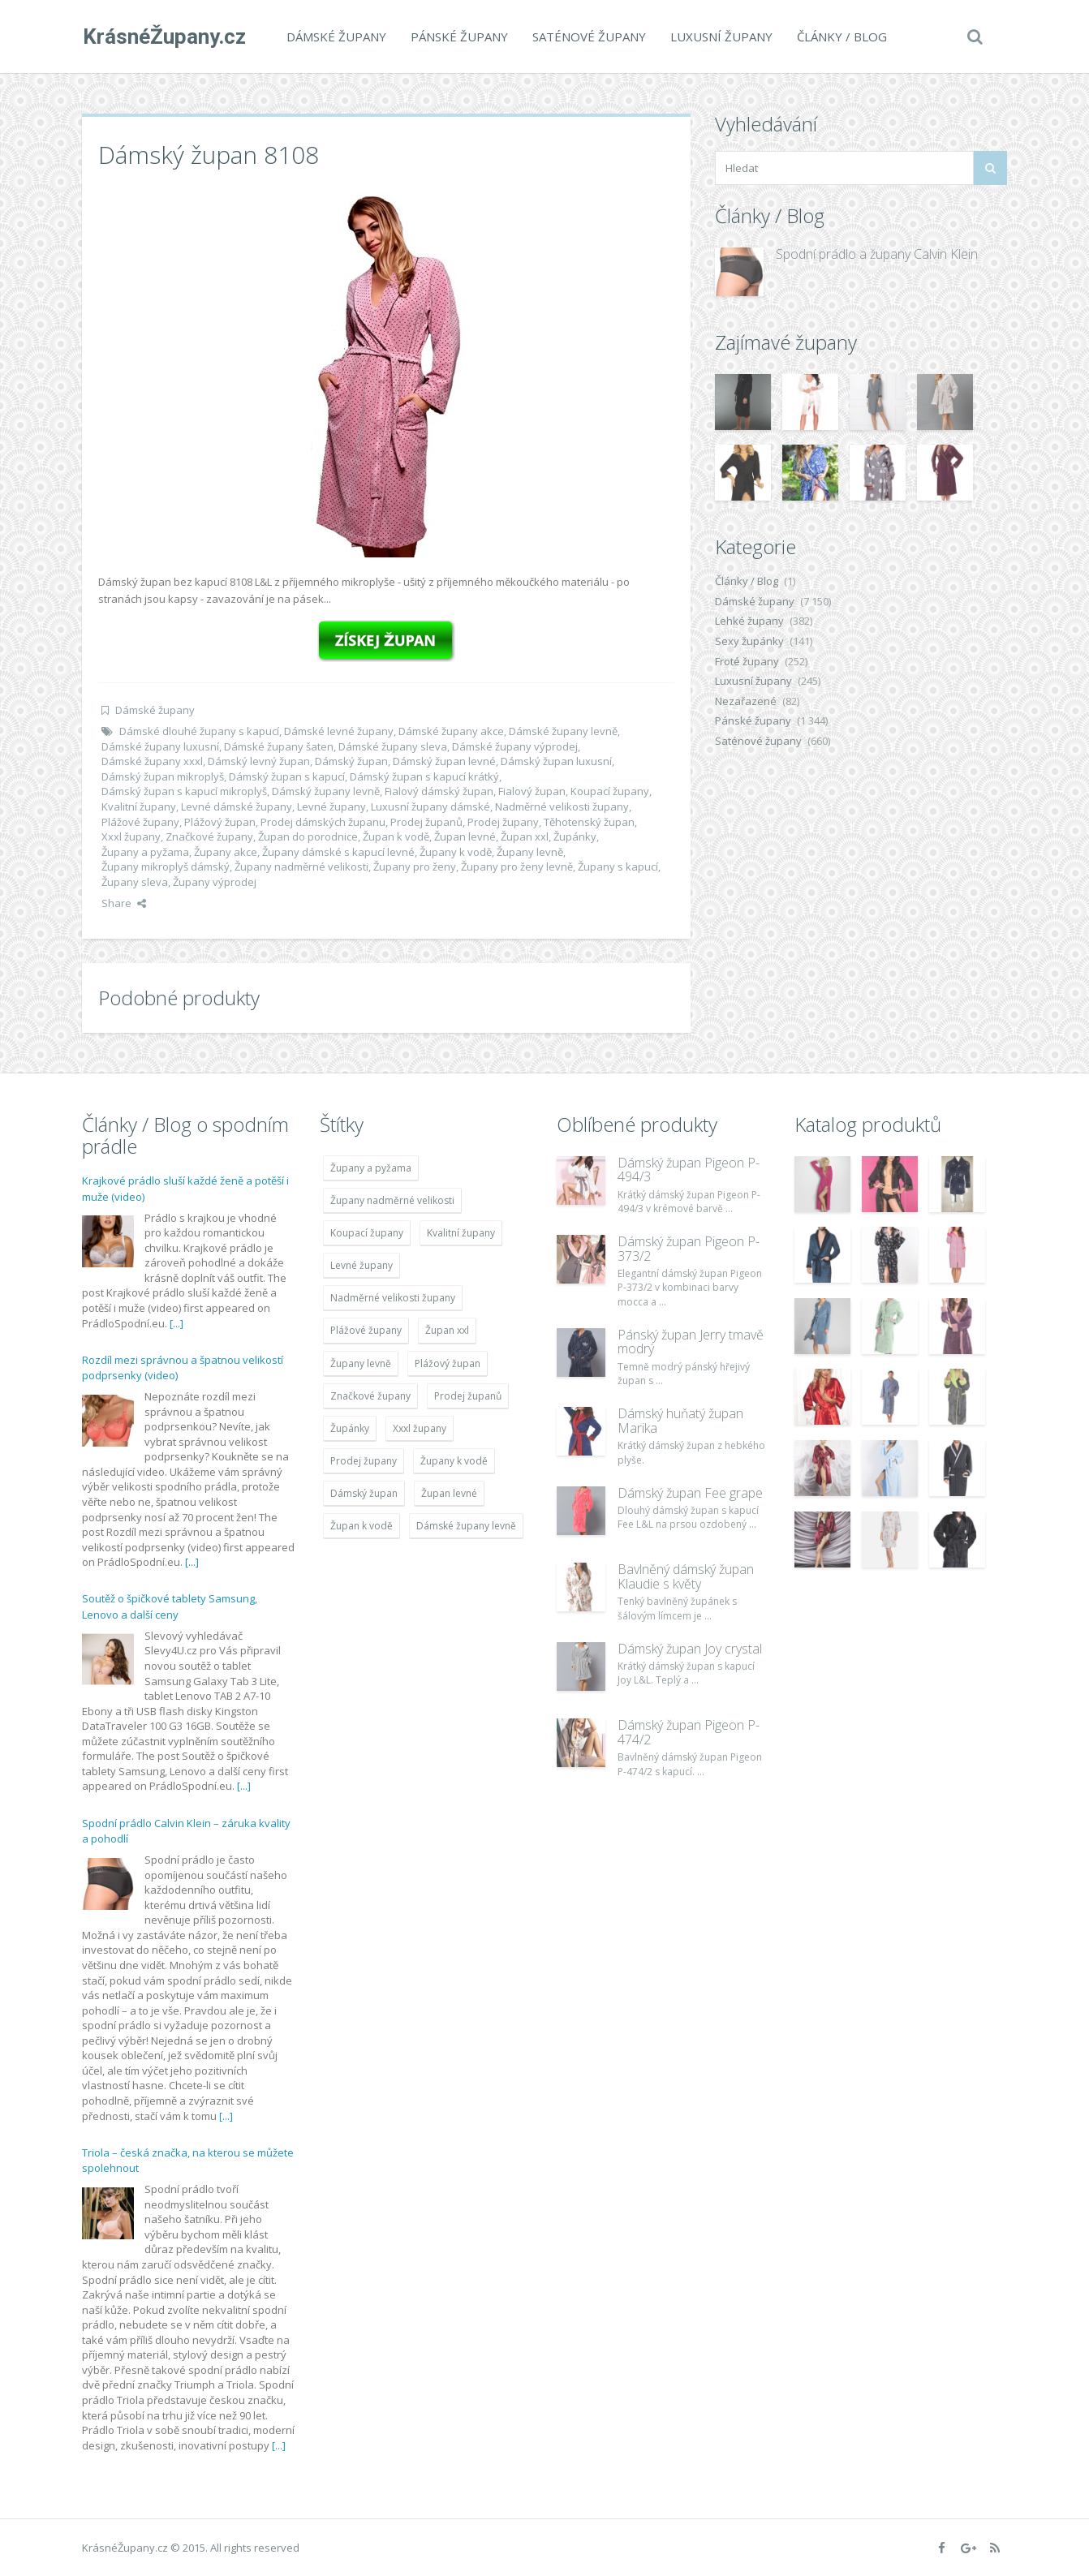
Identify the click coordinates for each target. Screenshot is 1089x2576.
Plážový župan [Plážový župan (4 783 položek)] (447, 1363)
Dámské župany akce (451, 731)
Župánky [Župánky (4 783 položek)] (349, 1428)
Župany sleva (134, 882)
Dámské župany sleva (392, 746)
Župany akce (225, 852)
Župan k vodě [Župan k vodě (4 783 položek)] (361, 1526)
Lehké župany (749, 620)
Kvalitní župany (138, 806)
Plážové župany (140, 822)
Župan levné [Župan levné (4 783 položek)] (449, 1493)
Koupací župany (609, 791)
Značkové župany (209, 836)
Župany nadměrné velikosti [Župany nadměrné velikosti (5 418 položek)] (392, 1200)
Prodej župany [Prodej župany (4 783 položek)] (363, 1461)
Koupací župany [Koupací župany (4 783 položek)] (366, 1233)
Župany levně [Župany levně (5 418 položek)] (360, 1363)
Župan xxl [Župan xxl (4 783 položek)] (447, 1330)
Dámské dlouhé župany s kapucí (199, 731)
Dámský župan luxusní (556, 761)
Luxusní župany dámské (430, 806)
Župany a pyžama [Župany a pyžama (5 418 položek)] (370, 1168)
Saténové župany (588, 36)
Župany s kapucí (618, 866)
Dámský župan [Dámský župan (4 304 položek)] (364, 1493)
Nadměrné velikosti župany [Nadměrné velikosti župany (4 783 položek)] (392, 1298)
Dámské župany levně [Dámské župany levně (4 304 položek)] (466, 1526)
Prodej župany (503, 822)
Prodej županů (426, 822)
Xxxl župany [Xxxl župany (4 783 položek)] (419, 1428)
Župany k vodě (456, 852)
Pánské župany (458, 36)
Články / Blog (841, 36)
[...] (176, 1323)
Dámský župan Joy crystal (690, 1649)
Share (123, 903)
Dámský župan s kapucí (287, 776)
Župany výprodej (214, 882)
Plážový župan (220, 822)
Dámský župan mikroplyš (162, 776)
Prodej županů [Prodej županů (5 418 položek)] (467, 1396)
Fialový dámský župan (439, 791)
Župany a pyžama (145, 852)
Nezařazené (746, 701)
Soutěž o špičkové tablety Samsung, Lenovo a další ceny (169, 1606)
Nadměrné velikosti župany (562, 806)
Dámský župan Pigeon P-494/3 (689, 1170)
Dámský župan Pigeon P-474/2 (689, 1732)
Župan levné (465, 836)
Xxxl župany (131, 836)
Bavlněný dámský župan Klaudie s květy (686, 1576)
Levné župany (331, 806)
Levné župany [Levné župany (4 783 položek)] (361, 1265)
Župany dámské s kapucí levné (338, 852)
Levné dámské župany (236, 806)
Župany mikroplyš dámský (165, 866)
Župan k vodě (396, 836)
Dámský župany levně (326, 791)
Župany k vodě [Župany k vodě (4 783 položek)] (454, 1461)
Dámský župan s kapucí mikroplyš (184, 791)
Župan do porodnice (308, 836)
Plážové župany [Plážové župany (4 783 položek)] (366, 1330)
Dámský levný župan (259, 761)
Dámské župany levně (563, 731)
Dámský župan (351, 761)
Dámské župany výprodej (515, 746)
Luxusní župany (720, 36)
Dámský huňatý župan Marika (680, 1420)
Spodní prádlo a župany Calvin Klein (877, 254)
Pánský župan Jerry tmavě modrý (691, 1342)
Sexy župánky (749, 641)
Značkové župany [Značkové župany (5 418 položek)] (370, 1396)
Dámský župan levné (444, 761)
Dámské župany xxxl (152, 761)
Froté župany (747, 661)
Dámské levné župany (339, 731)
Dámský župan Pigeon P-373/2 (689, 1248)
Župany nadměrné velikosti (301, 866)
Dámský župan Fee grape (690, 1493)
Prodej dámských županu (322, 822)
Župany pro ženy (414, 866)
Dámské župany (335, 36)
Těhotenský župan (589, 822)
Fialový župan (532, 791)
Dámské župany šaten (279, 746)
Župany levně (530, 852)
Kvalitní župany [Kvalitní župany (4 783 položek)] (461, 1233)
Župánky (574, 836)
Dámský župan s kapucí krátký (424, 776)
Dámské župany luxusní (160, 746)
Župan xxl (525, 836)
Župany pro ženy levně (517, 866)
